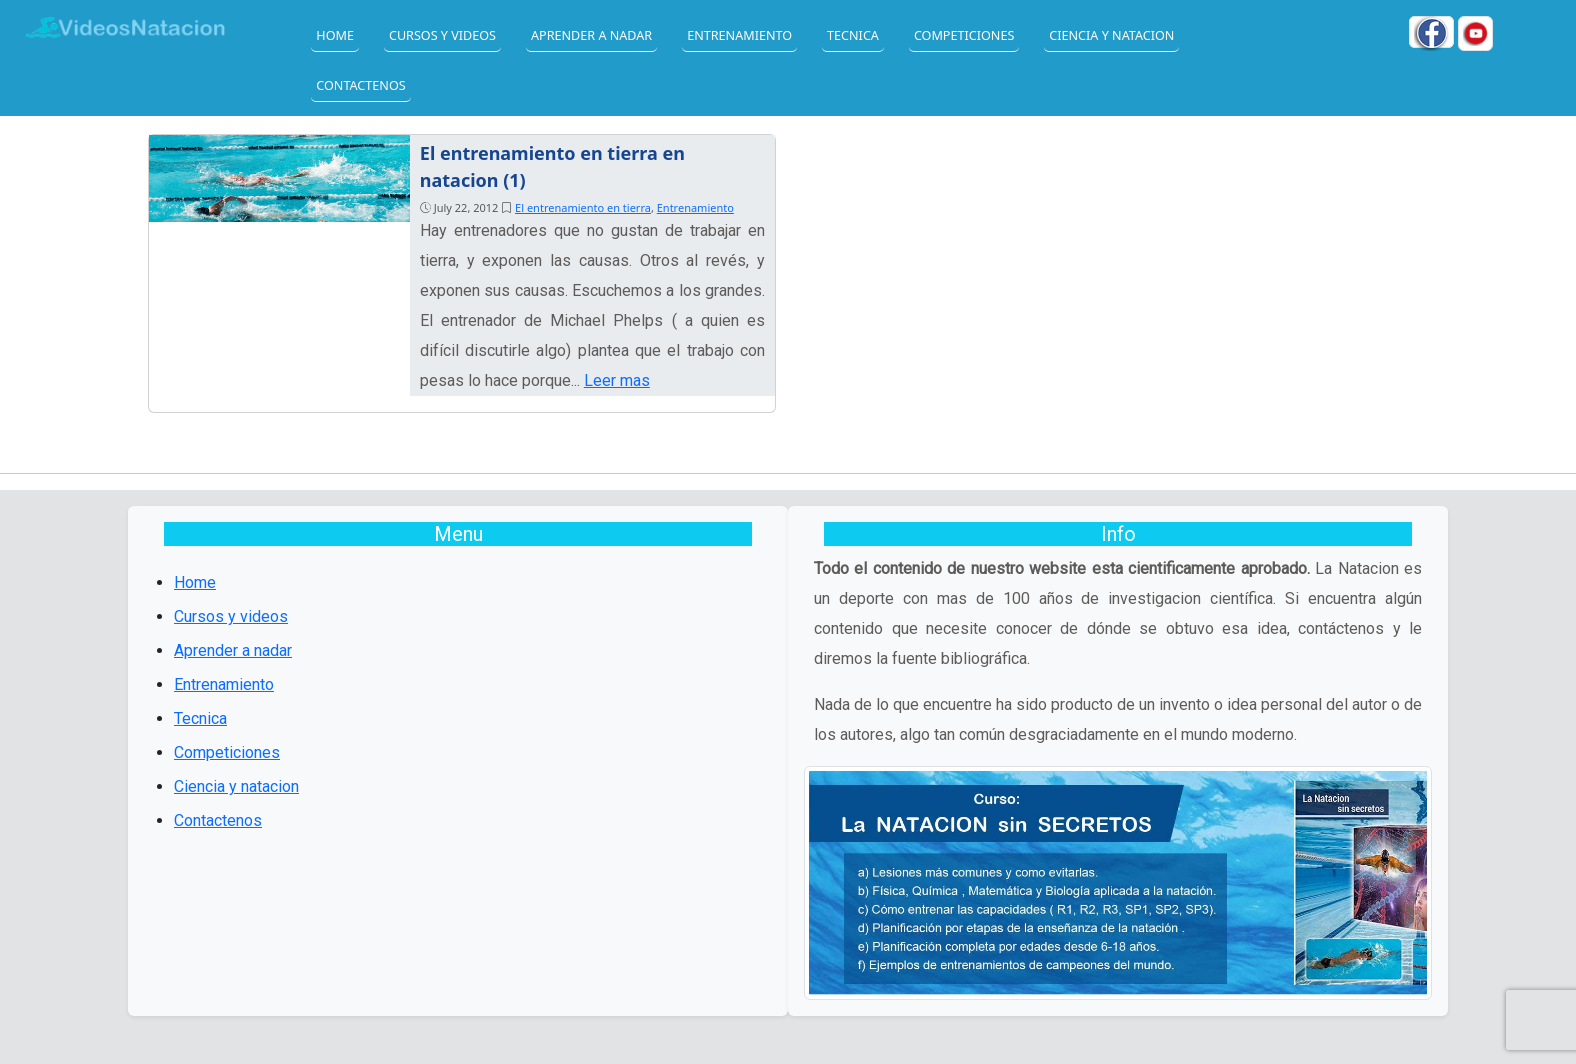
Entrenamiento (739, 35)
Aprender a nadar (591, 35)
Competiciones (964, 35)
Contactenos (360, 85)
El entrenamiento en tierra (583, 207)
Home (335, 35)
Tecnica (853, 35)
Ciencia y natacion (1111, 35)
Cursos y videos (442, 35)
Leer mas (617, 380)
